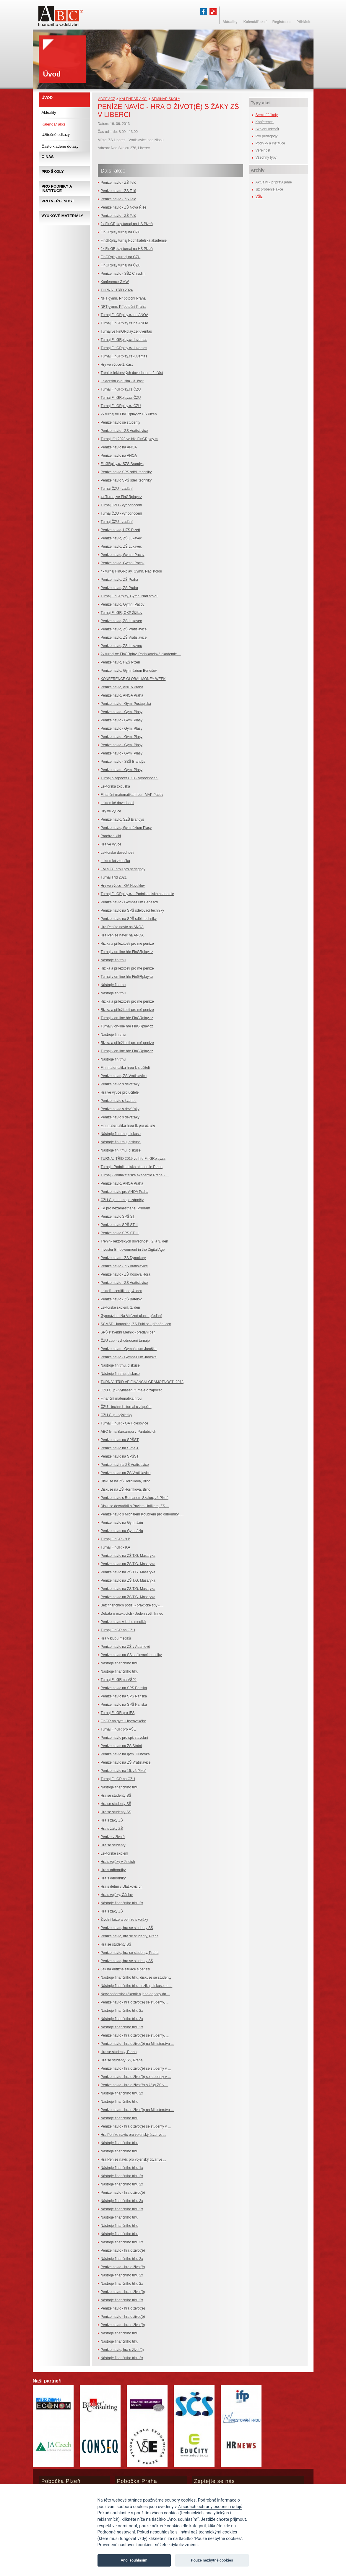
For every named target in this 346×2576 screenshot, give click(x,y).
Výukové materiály (62, 216)
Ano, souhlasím (134, 2560)
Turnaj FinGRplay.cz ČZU (121, 389)
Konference (265, 122)
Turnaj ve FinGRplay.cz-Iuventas (126, 331)
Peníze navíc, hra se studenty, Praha (130, 1936)
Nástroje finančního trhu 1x (122, 2168)
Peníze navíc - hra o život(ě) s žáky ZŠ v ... (134, 2085)
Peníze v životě (113, 1837)
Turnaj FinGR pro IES (118, 1713)
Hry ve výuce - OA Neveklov (123, 886)
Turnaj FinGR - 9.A (115, 1547)
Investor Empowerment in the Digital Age (133, 1250)
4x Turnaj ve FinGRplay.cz (121, 497)
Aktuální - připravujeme (274, 182)
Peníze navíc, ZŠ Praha (119, 580)
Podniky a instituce (270, 143)
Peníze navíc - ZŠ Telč (118, 182)
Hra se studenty (113, 1845)
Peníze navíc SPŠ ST (118, 1216)
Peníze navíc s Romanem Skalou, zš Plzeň (134, 1498)
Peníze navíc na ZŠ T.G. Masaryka (128, 1556)
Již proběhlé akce (269, 189)
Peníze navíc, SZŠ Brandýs (122, 819)
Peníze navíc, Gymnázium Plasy (126, 828)
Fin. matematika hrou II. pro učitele (128, 1125)
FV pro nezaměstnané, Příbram (125, 1208)
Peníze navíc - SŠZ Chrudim (123, 273)
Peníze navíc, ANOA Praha (122, 687)
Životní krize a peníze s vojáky (124, 1920)
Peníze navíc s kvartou (119, 1101)
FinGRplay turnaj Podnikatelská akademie (134, 240)
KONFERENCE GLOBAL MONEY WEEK (133, 679)
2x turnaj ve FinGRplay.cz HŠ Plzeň (129, 414)
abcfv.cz (106, 99)
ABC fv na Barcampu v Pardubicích (128, 1432)
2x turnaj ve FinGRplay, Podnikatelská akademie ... (141, 654)
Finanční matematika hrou (121, 1398)
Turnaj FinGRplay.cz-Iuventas (124, 340)
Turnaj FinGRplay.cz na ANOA (124, 315)
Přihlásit (303, 22)
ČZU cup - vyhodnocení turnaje (125, 1341)
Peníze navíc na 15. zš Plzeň (124, 1771)
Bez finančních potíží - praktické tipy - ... (132, 1605)
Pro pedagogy (267, 136)
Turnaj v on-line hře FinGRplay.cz (127, 952)
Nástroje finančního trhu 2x (122, 1903)
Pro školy (53, 171)
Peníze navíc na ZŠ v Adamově (125, 1647)
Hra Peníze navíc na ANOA (122, 927)
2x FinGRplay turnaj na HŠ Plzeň (127, 224)
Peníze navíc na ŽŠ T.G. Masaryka (128, 1564)
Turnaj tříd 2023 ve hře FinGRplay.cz (129, 439)
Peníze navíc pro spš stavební (124, 1738)
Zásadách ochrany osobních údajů (210, 2506)
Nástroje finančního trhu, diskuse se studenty (136, 1977)
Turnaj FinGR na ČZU (118, 1630)
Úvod (47, 97)
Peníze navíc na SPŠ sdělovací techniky (132, 910)
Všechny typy (266, 157)
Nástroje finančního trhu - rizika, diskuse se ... (137, 1986)
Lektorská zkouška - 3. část (122, 381)
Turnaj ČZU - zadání (117, 489)
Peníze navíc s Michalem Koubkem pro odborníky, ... (142, 1514)
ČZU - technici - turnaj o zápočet (126, 1407)
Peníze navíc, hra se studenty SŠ (127, 1928)
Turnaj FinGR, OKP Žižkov (121, 613)
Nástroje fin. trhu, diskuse (121, 1134)
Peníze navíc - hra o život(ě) (123, 2192)
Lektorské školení (114, 1853)
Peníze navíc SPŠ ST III (120, 1233)
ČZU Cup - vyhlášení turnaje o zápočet (131, 1390)
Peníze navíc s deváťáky (120, 1084)
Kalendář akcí (133, 99)
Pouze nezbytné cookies (212, 2560)
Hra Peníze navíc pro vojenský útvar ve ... (133, 2135)
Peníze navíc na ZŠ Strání (121, 1746)
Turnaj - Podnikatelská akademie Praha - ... (135, 1175)
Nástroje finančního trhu (119, 1663)
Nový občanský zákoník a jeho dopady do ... (135, 1994)
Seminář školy (166, 99)
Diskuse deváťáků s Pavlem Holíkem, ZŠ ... (135, 1506)
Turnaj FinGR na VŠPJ (119, 1680)
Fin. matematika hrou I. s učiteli (125, 1068)
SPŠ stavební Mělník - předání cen (128, 1332)
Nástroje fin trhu (113, 960)
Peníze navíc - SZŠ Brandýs (123, 762)
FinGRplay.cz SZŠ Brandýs (122, 464)
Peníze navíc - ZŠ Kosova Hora (125, 1274)
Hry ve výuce (111, 811)
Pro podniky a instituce (57, 188)
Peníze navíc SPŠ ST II (119, 1225)
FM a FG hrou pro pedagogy (123, 869)
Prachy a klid (111, 836)
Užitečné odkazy (56, 134)
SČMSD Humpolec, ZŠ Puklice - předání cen (136, 1324)
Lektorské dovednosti (117, 803)
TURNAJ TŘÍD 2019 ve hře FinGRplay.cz (133, 1159)
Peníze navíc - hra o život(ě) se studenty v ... (136, 2068)
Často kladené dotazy (60, 146)
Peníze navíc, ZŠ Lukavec (121, 538)
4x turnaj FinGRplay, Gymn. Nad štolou (131, 571)
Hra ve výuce (111, 844)
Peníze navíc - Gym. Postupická (126, 704)
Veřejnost (263, 150)
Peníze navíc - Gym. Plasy (121, 712)
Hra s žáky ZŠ (112, 1820)
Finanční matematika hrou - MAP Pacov (132, 795)
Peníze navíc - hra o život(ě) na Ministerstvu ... (137, 2044)
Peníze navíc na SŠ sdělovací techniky (131, 1655)
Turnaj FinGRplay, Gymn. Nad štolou (129, 596)
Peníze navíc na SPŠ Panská (124, 1688)
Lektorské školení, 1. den (120, 1307)
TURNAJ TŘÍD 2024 (117, 290)
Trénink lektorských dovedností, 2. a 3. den (134, 1241)
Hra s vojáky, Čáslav (117, 1895)
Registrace (281, 22)
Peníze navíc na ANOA (119, 447)
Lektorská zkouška (115, 786)
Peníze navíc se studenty (120, 422)
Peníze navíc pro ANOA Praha (124, 1192)
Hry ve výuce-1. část (117, 364)
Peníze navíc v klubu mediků (123, 1622)
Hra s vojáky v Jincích (118, 1862)
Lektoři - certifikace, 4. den (121, 1291)
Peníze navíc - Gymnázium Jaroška (129, 1349)
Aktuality (49, 112)
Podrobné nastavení (116, 2532)
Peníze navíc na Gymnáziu (122, 1522)
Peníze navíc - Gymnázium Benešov (129, 902)
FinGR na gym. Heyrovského (123, 1721)
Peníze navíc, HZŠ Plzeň (120, 530)
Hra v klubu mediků (116, 1638)
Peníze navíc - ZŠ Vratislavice (124, 431)
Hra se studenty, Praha (119, 2052)
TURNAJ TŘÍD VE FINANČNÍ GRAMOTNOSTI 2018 (142, 1382)
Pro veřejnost (58, 201)
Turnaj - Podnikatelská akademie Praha (132, 1167)
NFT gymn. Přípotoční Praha (123, 298)
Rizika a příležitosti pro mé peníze (127, 943)
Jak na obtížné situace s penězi (125, 1969)
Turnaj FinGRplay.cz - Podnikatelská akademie (137, 894)
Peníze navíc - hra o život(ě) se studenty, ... (135, 2002)
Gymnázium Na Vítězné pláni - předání (131, 1316)
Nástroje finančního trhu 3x (122, 2201)
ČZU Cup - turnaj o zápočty (122, 1200)
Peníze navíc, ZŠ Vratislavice (124, 629)
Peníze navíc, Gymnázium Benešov (129, 671)
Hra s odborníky (113, 1870)
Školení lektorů (267, 129)
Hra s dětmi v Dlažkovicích (121, 1886)
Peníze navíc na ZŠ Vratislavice (126, 1473)
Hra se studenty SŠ (116, 1795)
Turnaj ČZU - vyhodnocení (121, 505)
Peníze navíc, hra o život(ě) (122, 2350)
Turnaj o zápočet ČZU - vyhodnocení (130, 778)
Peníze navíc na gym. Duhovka (125, 1754)
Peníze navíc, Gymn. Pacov (122, 555)
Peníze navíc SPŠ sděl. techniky (126, 472)
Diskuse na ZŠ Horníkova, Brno (125, 1481)
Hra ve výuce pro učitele (120, 1092)
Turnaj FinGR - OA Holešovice (124, 1423)
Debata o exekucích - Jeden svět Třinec (132, 1613)
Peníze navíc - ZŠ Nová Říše (124, 207)
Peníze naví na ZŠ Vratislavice (125, 1465)
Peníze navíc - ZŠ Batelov (121, 1299)
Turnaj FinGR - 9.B (115, 1539)
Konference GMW (115, 282)
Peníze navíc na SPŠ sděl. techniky (129, 919)
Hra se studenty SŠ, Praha (122, 2060)
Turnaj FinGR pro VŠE (118, 1729)
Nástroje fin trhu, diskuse (120, 1365)
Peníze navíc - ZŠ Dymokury (123, 1258)
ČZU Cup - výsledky (116, 1415)
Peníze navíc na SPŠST (120, 1440)
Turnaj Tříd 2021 (114, 877)
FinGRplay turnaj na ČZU (121, 232)
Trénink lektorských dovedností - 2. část (132, 373)
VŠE (259, 196)
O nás (48, 157)
